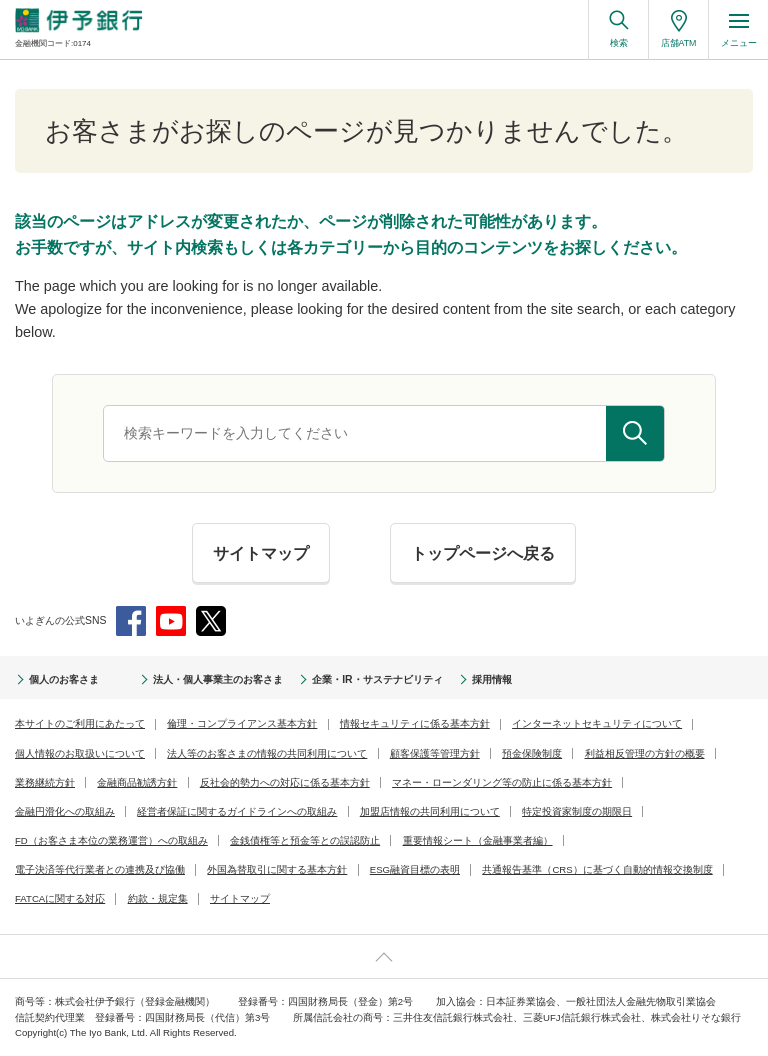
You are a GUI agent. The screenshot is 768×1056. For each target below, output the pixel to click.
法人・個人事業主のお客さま (218, 679)
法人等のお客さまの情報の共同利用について (267, 753)
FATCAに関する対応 (60, 898)
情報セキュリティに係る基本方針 (415, 723)
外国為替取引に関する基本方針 (277, 869)
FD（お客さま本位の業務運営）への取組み (111, 840)
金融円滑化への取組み (65, 811)
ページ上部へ (384, 956)
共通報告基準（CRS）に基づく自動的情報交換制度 (597, 869)
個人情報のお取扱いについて (80, 753)
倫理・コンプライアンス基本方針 (242, 723)
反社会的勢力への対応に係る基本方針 (285, 782)
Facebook (131, 621)
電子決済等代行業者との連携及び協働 (100, 869)
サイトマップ (240, 898)
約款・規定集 (158, 898)
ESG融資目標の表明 (415, 869)
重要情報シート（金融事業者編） (478, 840)
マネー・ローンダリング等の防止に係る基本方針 (502, 782)
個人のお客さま (64, 679)
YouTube (171, 621)
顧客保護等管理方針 (435, 753)
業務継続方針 (45, 782)
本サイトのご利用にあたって (80, 723)
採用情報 (492, 679)
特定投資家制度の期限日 (577, 811)
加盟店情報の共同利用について (430, 811)
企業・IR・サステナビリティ (377, 679)
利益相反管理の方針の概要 (645, 753)
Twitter (211, 621)
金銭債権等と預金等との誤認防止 (305, 840)
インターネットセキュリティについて (597, 723)
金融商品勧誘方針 (137, 782)
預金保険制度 (532, 753)
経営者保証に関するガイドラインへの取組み (237, 811)
